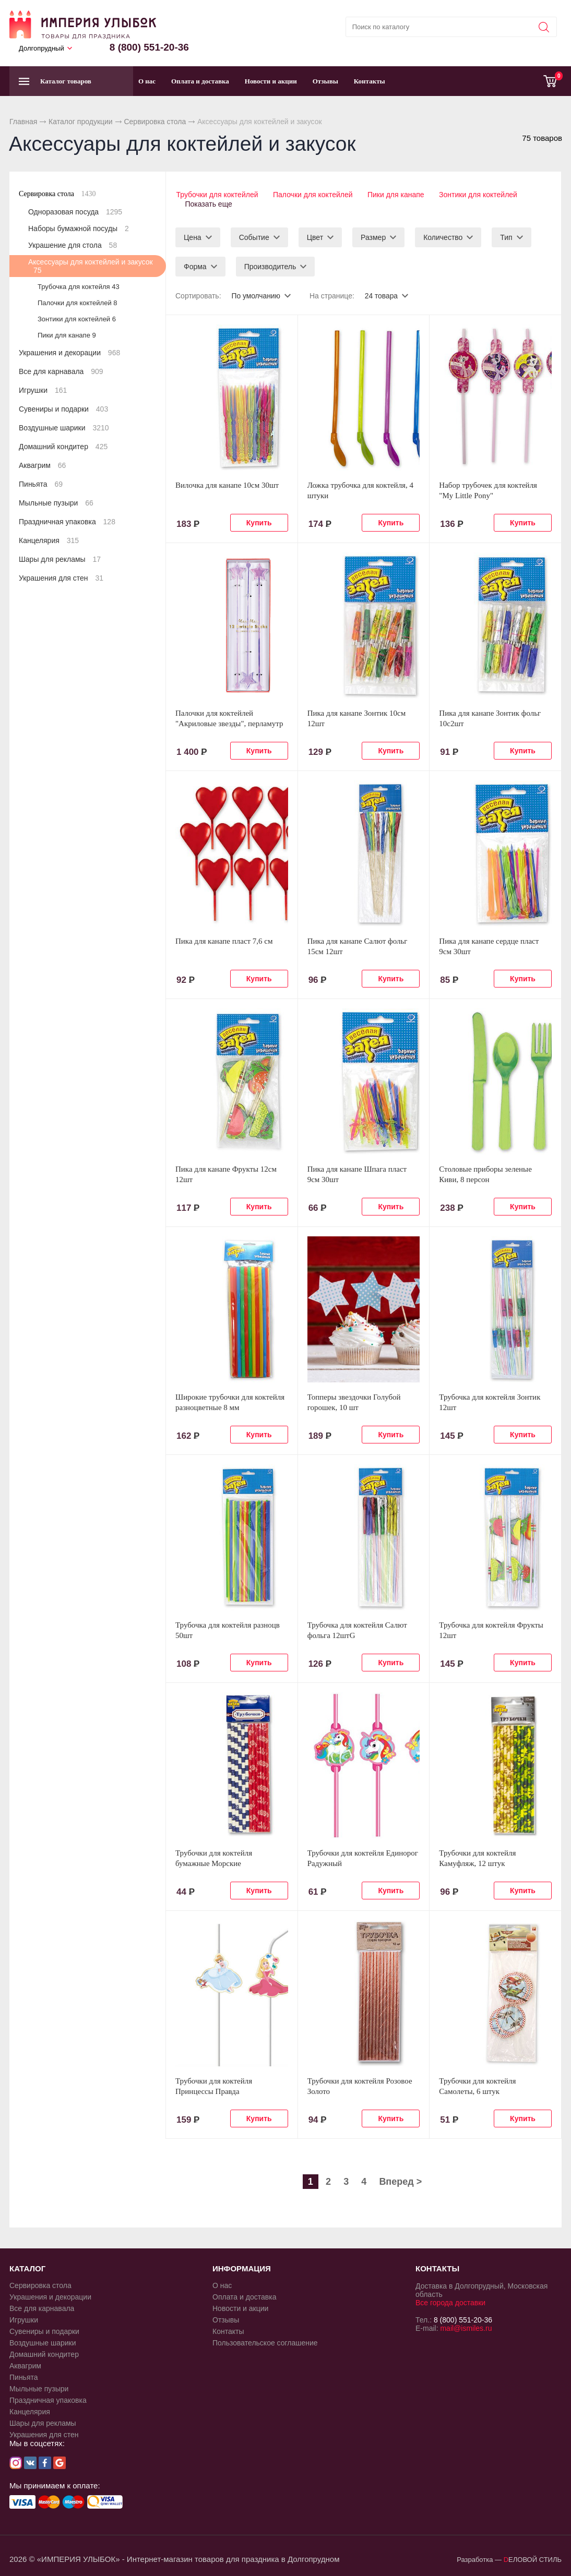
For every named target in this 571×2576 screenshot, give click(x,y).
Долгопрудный (41, 48)
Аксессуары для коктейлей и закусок (90, 266)
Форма (195, 265)
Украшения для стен (61, 578)
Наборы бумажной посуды (78, 228)
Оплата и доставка (200, 81)
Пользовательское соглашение (265, 2341)
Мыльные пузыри (56, 503)
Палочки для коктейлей (313, 194)
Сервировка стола (155, 121)
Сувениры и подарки (63, 409)
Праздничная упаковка (67, 521)
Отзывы (325, 81)
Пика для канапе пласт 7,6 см (224, 939)
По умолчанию (256, 294)
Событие (254, 236)
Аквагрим (42, 465)
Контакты (369, 81)
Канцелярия (49, 540)
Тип (506, 236)
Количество (442, 236)
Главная (23, 121)
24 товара (382, 294)
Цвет (315, 236)
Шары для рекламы (60, 559)
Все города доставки (450, 2301)
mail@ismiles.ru (466, 2326)
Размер (373, 236)
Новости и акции (271, 81)
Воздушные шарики (64, 428)
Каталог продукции (81, 121)
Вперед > (400, 2180)
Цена (192, 236)
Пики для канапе (396, 194)
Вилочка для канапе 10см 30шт (227, 483)
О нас (147, 81)
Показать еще (209, 203)
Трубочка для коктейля (79, 287)
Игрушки (43, 390)
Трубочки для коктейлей (216, 194)
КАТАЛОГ (27, 2266)
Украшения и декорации (69, 352)
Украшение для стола (72, 245)
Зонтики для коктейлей (480, 194)
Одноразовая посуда (75, 212)
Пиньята (41, 484)
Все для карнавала (61, 371)
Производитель (270, 265)
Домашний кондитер (63, 446)
